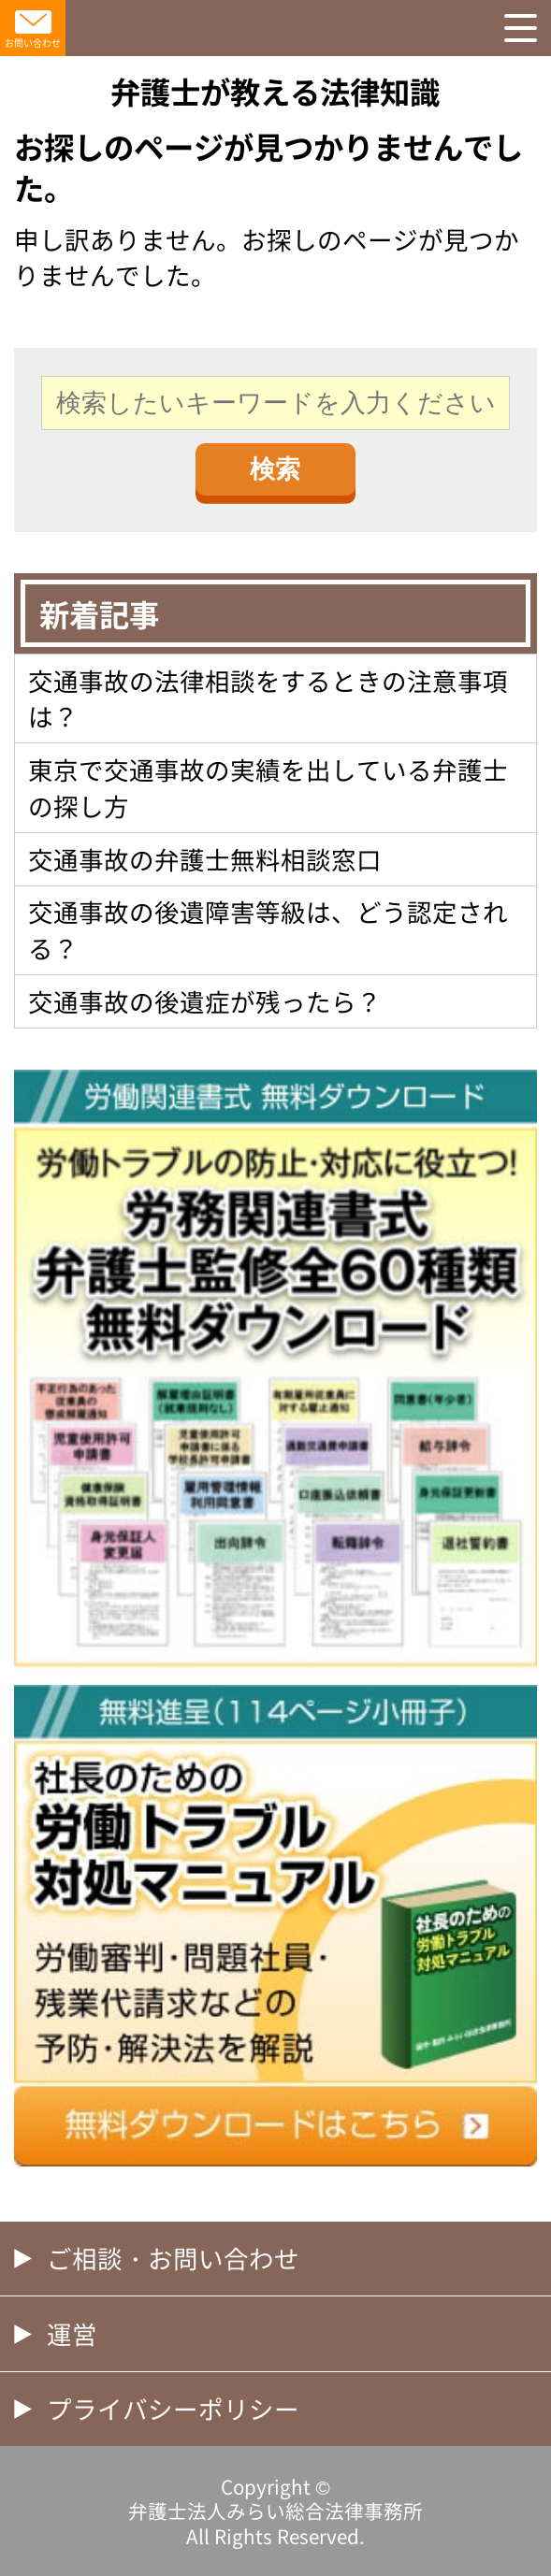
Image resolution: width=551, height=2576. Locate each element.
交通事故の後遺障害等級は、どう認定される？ (268, 929)
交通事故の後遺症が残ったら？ (205, 1001)
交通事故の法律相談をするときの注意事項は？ (268, 698)
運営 (72, 2333)
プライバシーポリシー (173, 2408)
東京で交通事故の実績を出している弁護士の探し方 (268, 787)
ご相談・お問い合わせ (173, 2257)
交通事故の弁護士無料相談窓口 (205, 859)
